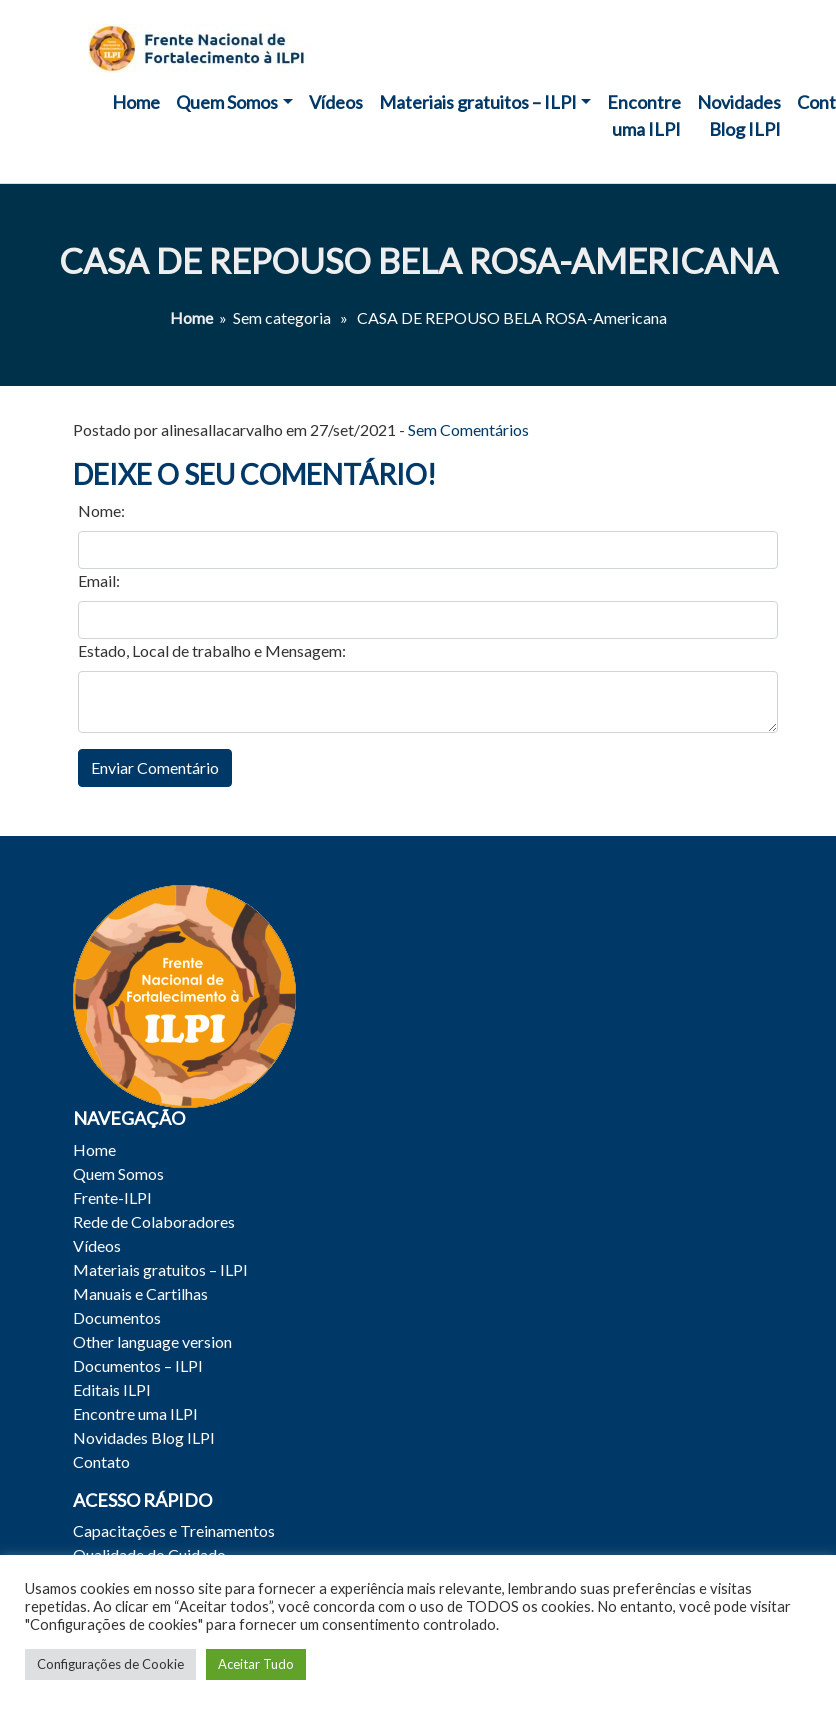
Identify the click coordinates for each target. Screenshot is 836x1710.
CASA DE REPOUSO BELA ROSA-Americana (418, 260)
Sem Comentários (468, 429)
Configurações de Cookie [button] (110, 1664)
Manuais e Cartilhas (140, 1293)
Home (136, 102)
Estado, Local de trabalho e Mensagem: (212, 650)
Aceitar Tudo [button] (256, 1664)
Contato (101, 1461)
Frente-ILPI (112, 1197)
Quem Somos (227, 102)
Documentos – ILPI (138, 1365)
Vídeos (336, 102)
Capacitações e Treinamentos (174, 1530)
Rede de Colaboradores (154, 1221)
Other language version (152, 1341)
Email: (99, 580)
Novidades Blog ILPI (739, 115)
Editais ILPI (112, 1389)
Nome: (101, 510)
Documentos (117, 1317)
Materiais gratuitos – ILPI (478, 102)
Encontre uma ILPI (644, 115)
